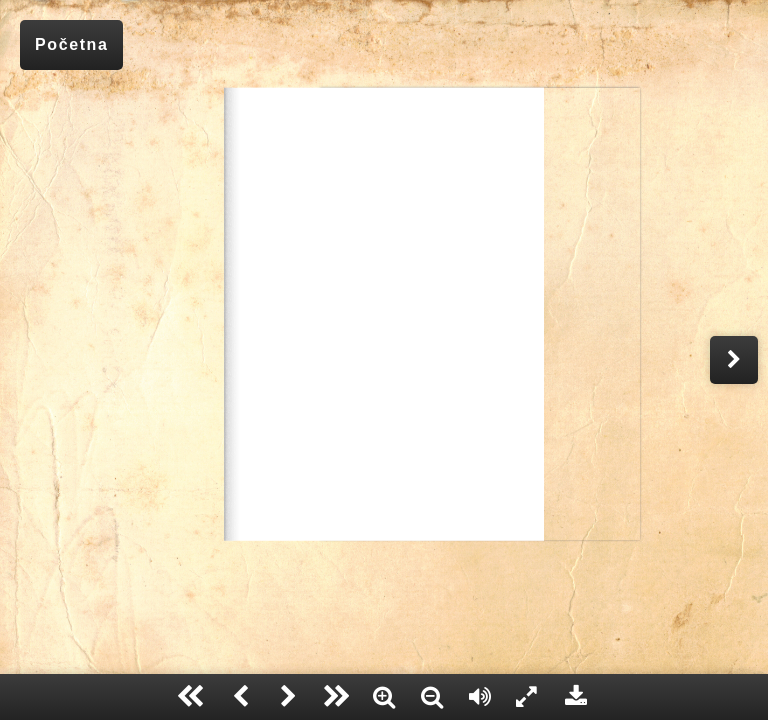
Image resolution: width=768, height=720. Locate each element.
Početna (71, 44)
